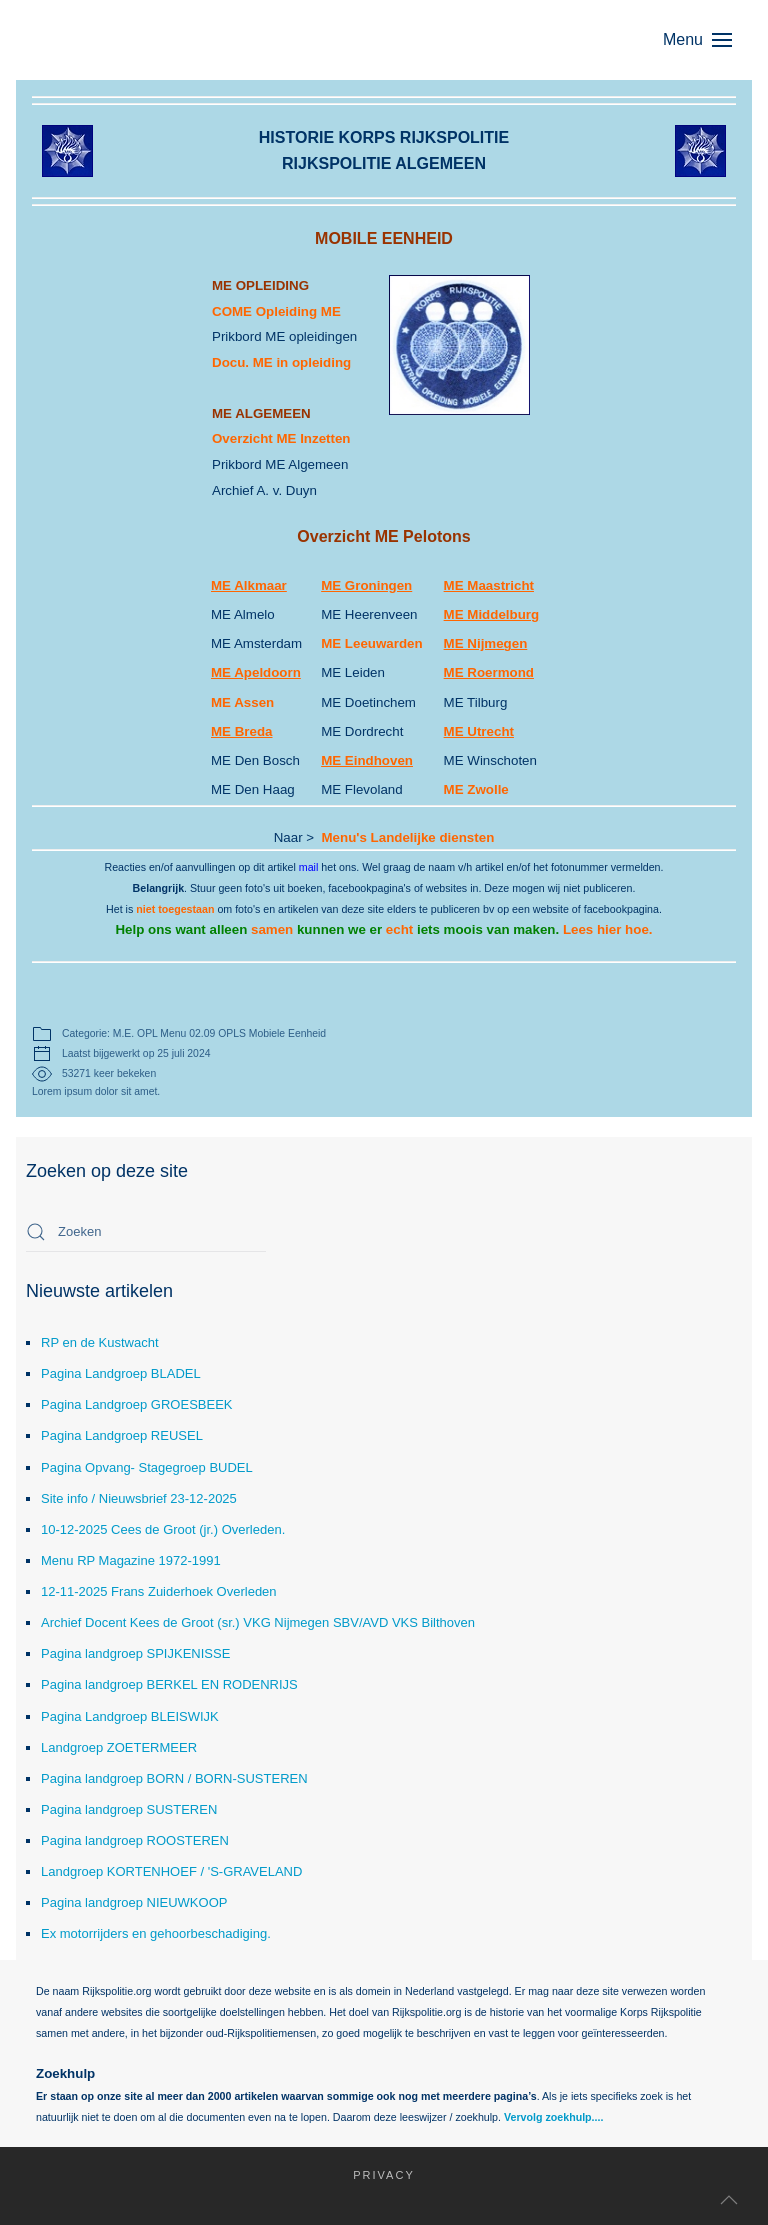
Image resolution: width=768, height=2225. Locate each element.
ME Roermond (489, 672)
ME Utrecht (479, 731)
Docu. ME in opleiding (281, 362)
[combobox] (146, 1232)
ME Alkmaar (249, 585)
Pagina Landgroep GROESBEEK (137, 1404)
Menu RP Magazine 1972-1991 (131, 1560)
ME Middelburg (492, 614)
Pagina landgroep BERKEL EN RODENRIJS (169, 1684)
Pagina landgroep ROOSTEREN (135, 1840)
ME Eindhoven (367, 760)
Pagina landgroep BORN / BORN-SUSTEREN (174, 1778)
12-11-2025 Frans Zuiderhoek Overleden (159, 1591)
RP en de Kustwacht (100, 1342)
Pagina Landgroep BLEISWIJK (130, 1716)
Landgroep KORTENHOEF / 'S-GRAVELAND (171, 1871)
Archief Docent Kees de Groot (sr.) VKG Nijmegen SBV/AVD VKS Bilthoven (258, 1622)
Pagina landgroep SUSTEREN (129, 1809)
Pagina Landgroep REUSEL (122, 1435)
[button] (707, 40)
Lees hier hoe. (608, 929)
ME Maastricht (489, 585)
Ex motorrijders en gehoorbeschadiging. (156, 1933)
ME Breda (241, 731)
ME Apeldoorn (256, 672)
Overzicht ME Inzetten (281, 438)
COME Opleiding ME (276, 311)
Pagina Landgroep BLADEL (121, 1373)
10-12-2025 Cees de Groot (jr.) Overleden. (163, 1529)
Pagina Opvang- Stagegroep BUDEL (147, 1467)
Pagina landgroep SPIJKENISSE (135, 1653)
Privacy (374, 2175)
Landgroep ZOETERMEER (119, 1747)
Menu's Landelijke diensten (408, 837)
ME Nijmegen (486, 643)
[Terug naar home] (126, 40)
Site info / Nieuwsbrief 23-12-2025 (139, 1498)
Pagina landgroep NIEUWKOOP (134, 1902)
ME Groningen (366, 585)
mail (309, 867)
